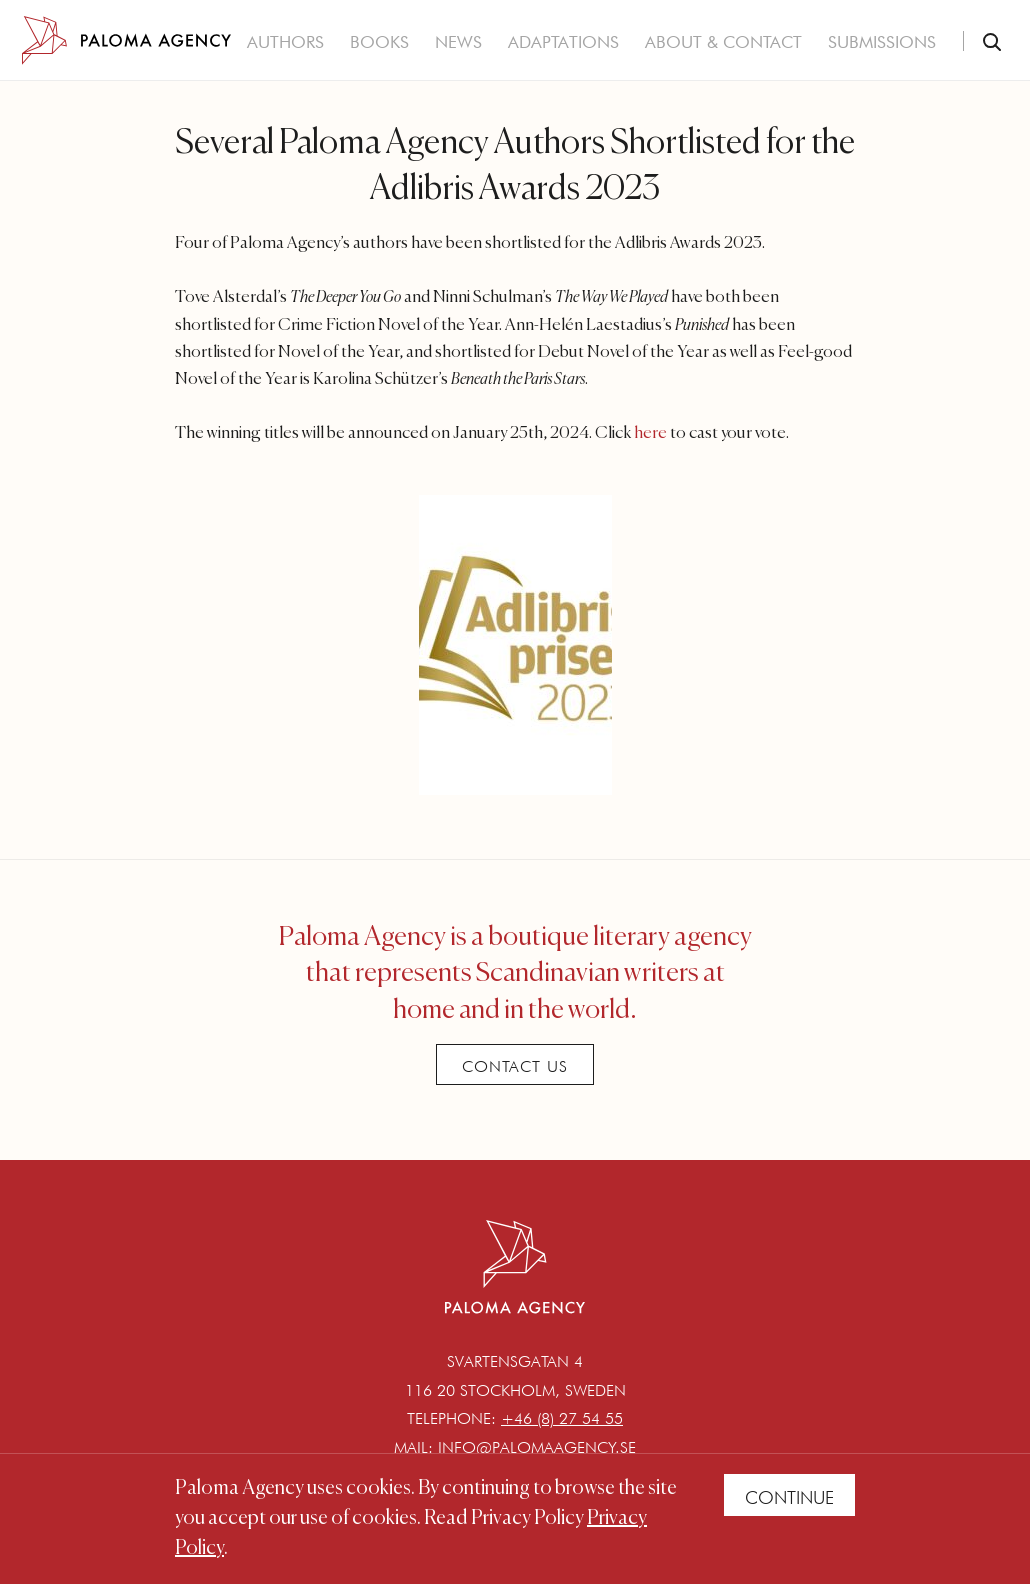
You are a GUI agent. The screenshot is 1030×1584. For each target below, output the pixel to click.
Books (379, 42)
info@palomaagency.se (537, 1447)
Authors (285, 42)
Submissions (882, 42)
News (458, 42)
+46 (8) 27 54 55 (562, 1418)
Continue (789, 1497)
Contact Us (515, 1066)
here (650, 433)
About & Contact (723, 42)
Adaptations (563, 42)
